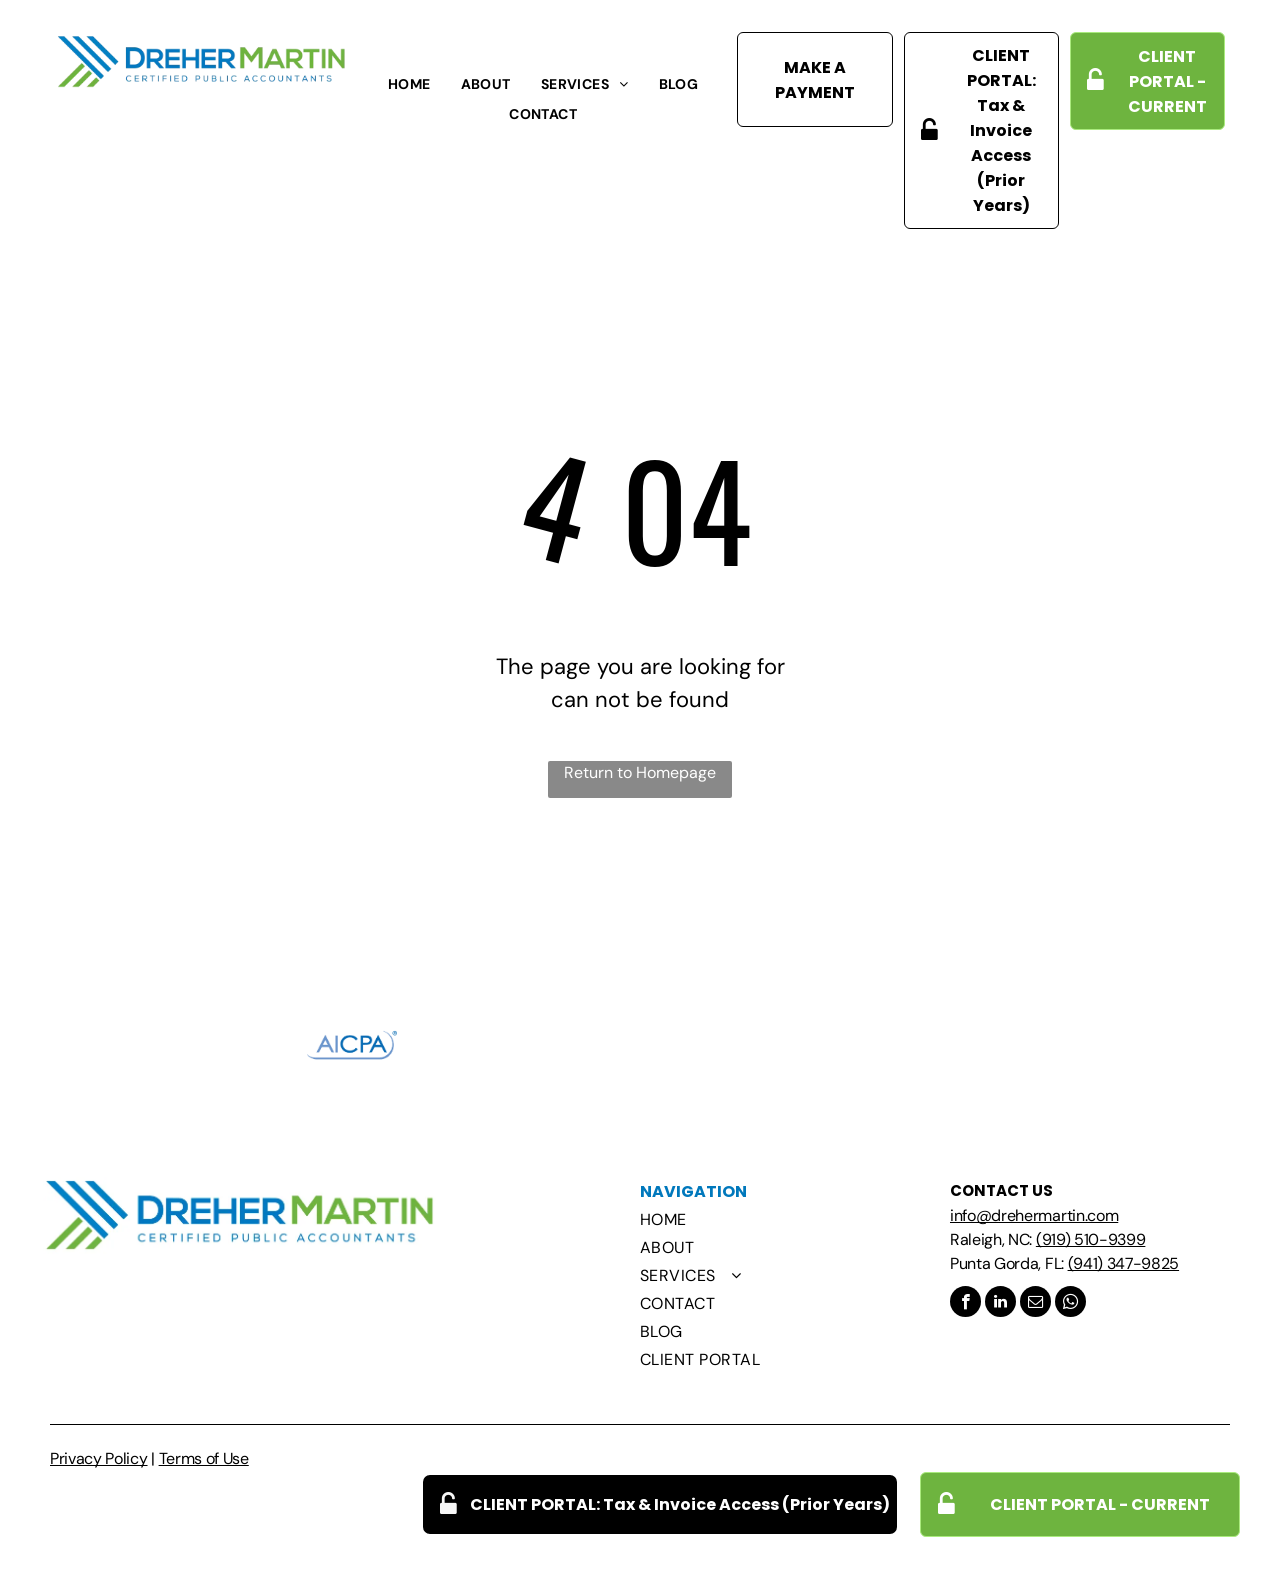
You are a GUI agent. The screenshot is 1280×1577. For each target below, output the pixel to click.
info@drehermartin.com (1034, 1215)
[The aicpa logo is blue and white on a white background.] (352, 1045)
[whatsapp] (1070, 1304)
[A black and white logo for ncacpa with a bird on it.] (496, 1045)
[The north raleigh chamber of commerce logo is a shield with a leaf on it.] (640, 1045)
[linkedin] (1000, 1304)
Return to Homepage (640, 772)
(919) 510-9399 (1091, 1239)
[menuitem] (409, 84)
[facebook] (965, 1304)
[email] (1035, 1304)
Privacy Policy (99, 1458)
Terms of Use (204, 1458)
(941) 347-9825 (1124, 1263)
